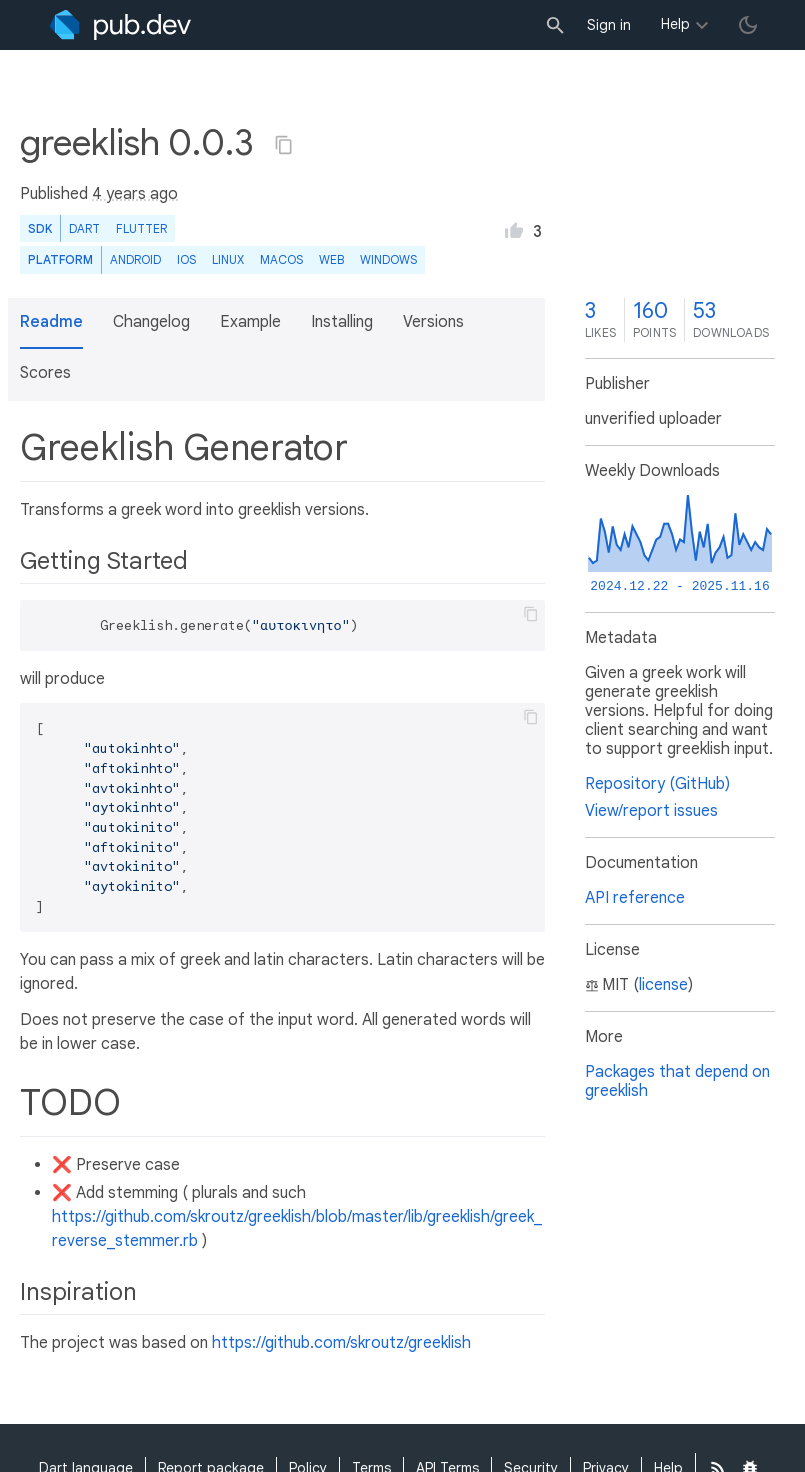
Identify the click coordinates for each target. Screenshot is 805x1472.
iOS (186, 259)
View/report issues (651, 811)
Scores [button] (45, 373)
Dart (84, 228)
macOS (281, 259)
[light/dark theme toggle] (748, 25)
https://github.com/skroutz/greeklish (341, 1343)
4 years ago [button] (135, 194)
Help (675, 24)
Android (135, 259)
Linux (228, 259)
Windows (388, 259)
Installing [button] (342, 322)
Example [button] (250, 322)
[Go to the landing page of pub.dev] (120, 25)
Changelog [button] (151, 322)
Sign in (609, 25)
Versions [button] (433, 322)
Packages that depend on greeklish (677, 1081)
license (663, 985)
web (331, 259)
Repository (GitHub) (657, 784)
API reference (635, 898)
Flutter (141, 228)
